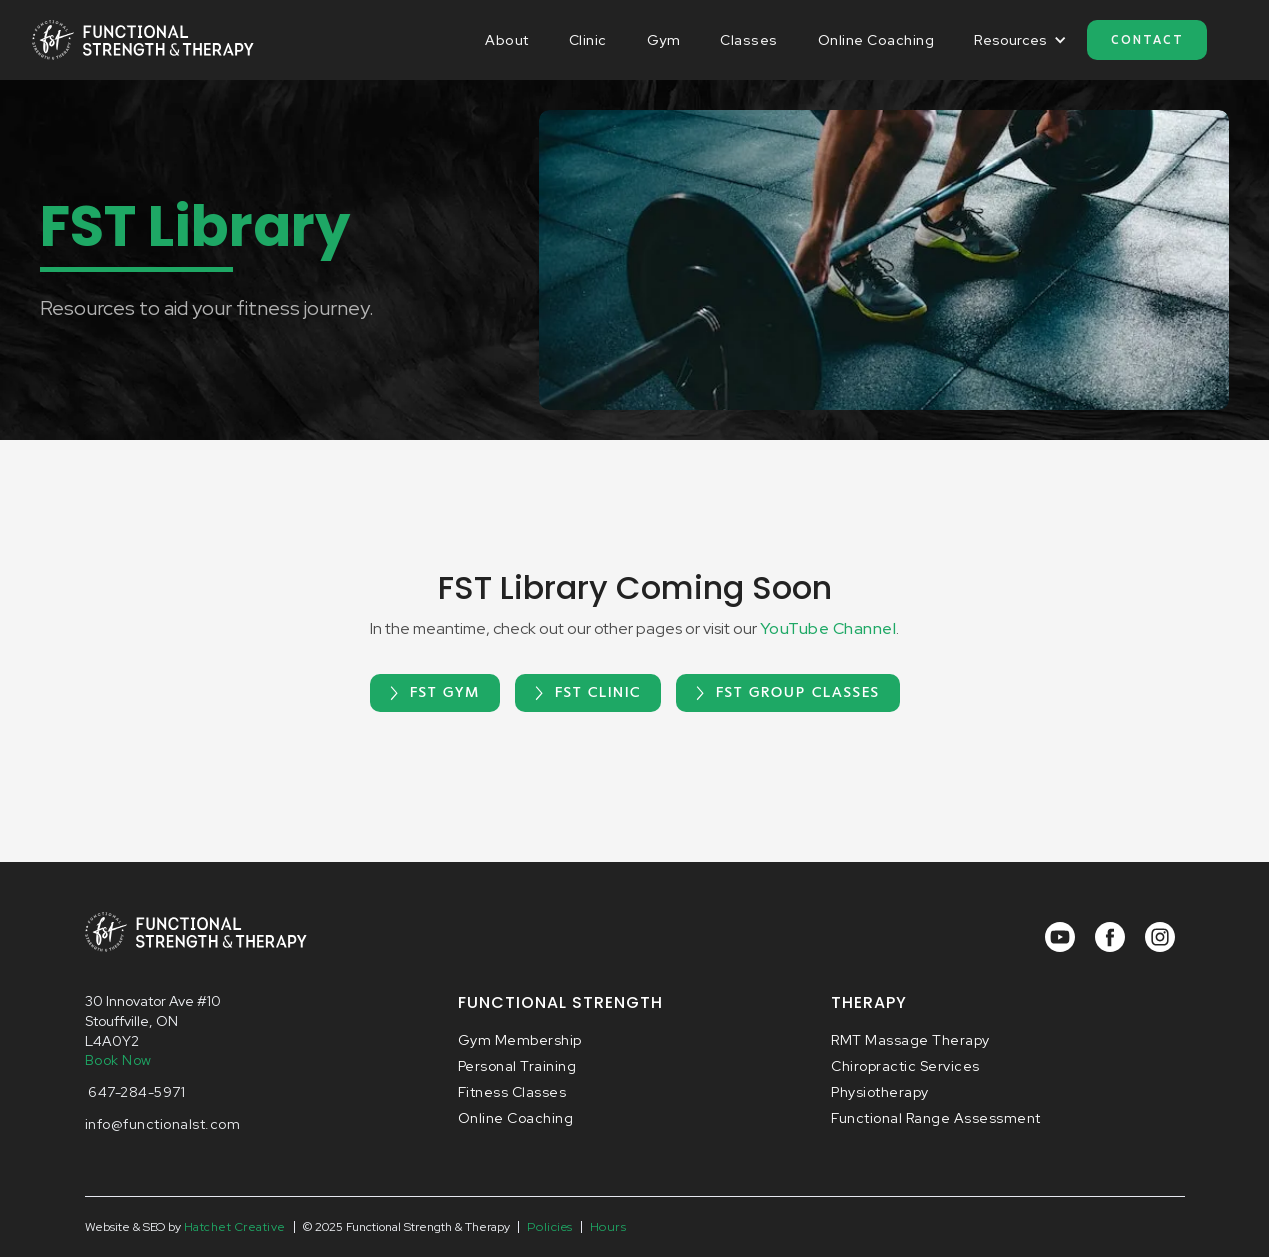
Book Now (118, 1060)
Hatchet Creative (235, 1227)
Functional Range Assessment (936, 1118)
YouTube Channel (828, 628)
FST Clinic (598, 693)
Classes (749, 40)
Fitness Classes (512, 1092)
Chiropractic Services (905, 1066)
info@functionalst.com (163, 1124)
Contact (1147, 39)
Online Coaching (876, 40)
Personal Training (517, 1066)
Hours (608, 1226)
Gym (664, 40)
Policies (550, 1226)
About (507, 40)
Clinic (588, 40)
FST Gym (445, 693)
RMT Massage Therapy (910, 1040)
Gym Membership (520, 1040)
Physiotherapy (880, 1092)
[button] (1020, 40)
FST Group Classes (798, 693)
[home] (143, 40)
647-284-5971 (135, 1092)
